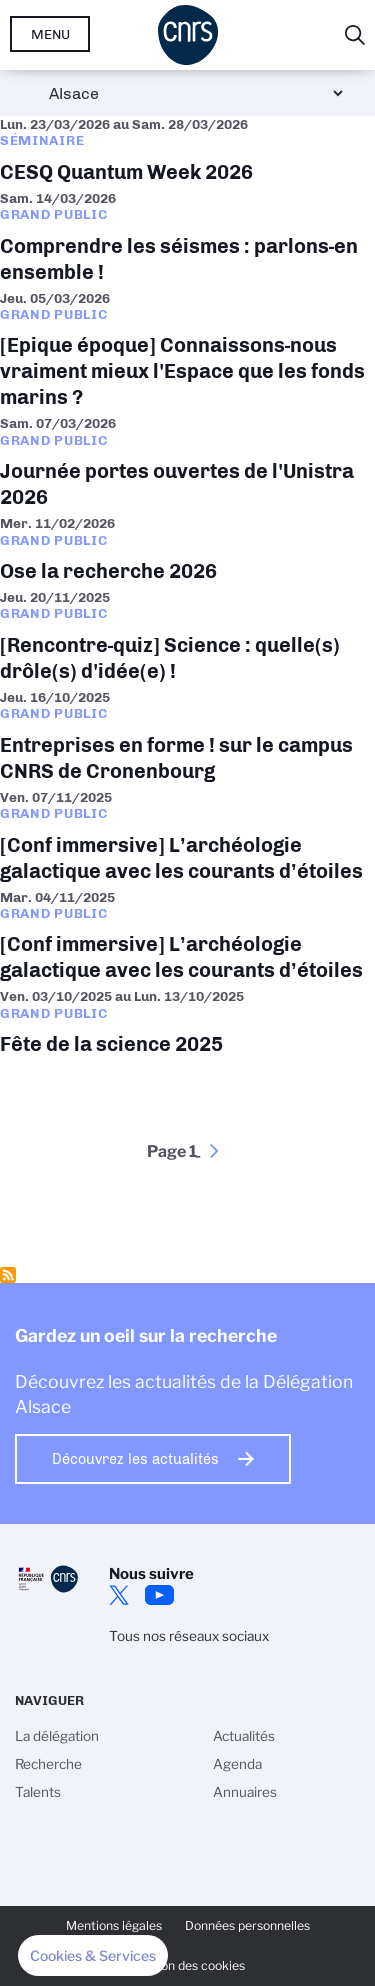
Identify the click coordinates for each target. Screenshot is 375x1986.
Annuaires (245, 1792)
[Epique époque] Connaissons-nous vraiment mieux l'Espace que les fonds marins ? (187, 353)
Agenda (237, 1764)
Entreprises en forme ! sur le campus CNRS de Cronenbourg (187, 739)
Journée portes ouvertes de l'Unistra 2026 (187, 465)
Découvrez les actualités (135, 1459)
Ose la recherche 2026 (187, 552)
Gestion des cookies (188, 1965)
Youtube (159, 1595)
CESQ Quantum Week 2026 (187, 153)
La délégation (57, 1736)
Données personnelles (247, 1925)
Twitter (119, 1595)
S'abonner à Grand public (8, 1275)
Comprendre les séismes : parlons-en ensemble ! (187, 240)
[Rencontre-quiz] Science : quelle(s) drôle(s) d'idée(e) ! (187, 639)
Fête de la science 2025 (187, 1025)
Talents (38, 1792)
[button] (93, 1956)
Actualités (244, 1736)
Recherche (48, 1764)
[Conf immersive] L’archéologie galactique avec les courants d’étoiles (187, 839)
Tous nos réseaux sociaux (189, 1636)
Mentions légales (114, 1925)
